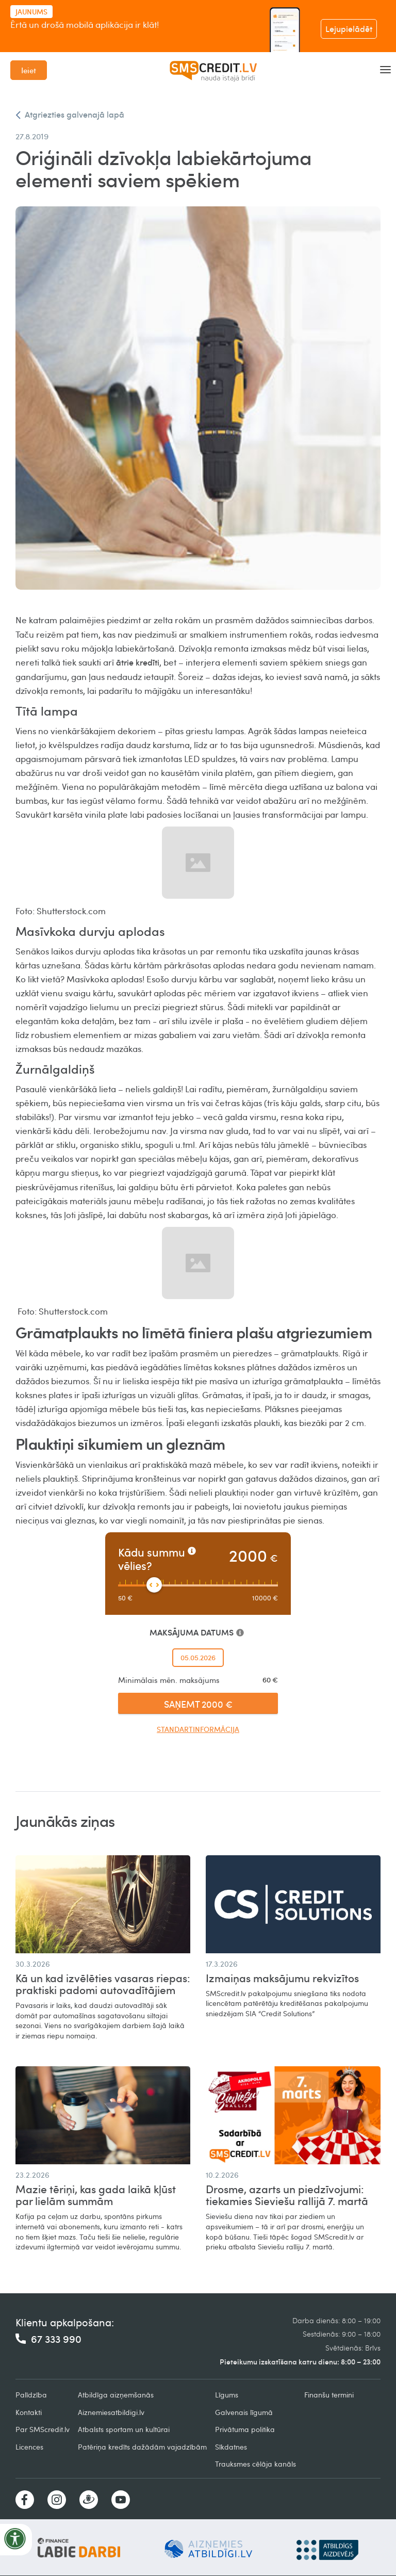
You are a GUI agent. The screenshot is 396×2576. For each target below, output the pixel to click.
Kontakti (28, 2412)
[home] (213, 70)
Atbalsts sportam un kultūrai (124, 2429)
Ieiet (28, 70)
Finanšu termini (329, 2395)
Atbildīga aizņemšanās (116, 2395)
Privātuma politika (245, 2429)
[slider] (154, 1585)
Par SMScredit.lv (42, 2429)
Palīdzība (31, 2395)
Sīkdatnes (231, 2447)
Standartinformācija (198, 1729)
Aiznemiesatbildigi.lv (111, 2412)
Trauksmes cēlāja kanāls (255, 2464)
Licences (29, 2447)
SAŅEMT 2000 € (198, 1703)
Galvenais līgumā (244, 2412)
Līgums (226, 2395)
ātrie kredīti (137, 662)
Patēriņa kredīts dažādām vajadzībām (142, 2447)
